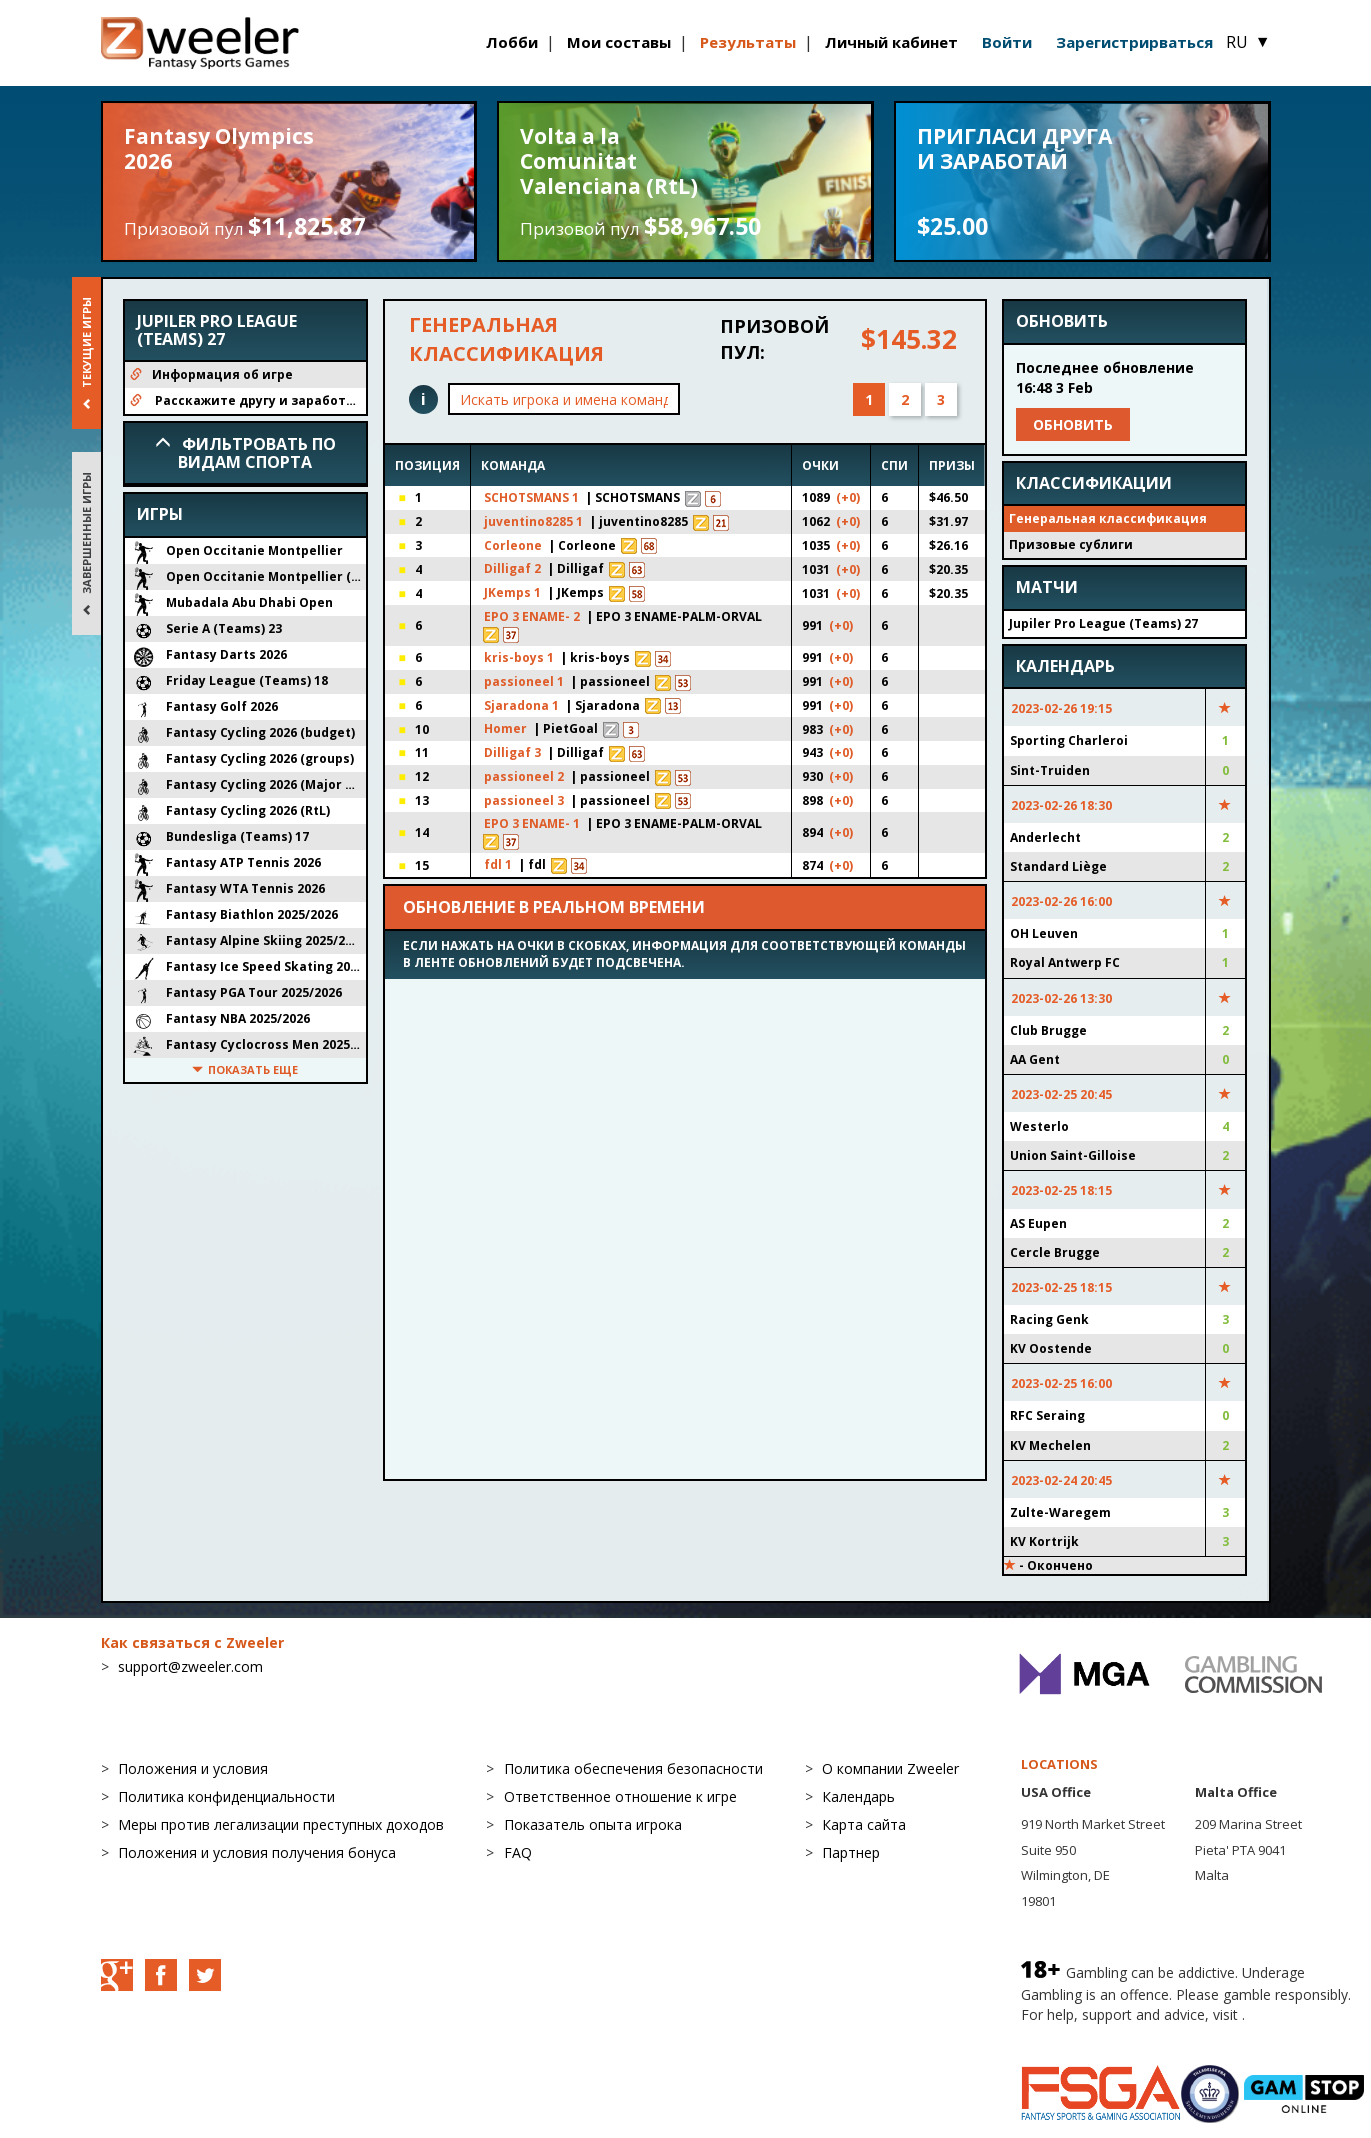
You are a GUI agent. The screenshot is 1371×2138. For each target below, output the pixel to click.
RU (1248, 42)
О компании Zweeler (890, 1768)
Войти (1007, 42)
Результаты (748, 42)
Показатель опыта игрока (593, 1824)
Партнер (851, 1852)
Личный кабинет (891, 42)
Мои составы (619, 42)
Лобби (512, 42)
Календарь (858, 1796)
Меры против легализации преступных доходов (281, 1824)
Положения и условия (193, 1768)
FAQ (518, 1852)
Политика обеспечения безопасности (633, 1768)
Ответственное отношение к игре (620, 1796)
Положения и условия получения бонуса (257, 1852)
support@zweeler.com (190, 1666)
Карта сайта (864, 1824)
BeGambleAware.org (1088, 2034)
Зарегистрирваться (1134, 42)
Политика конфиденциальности (226, 1796)
